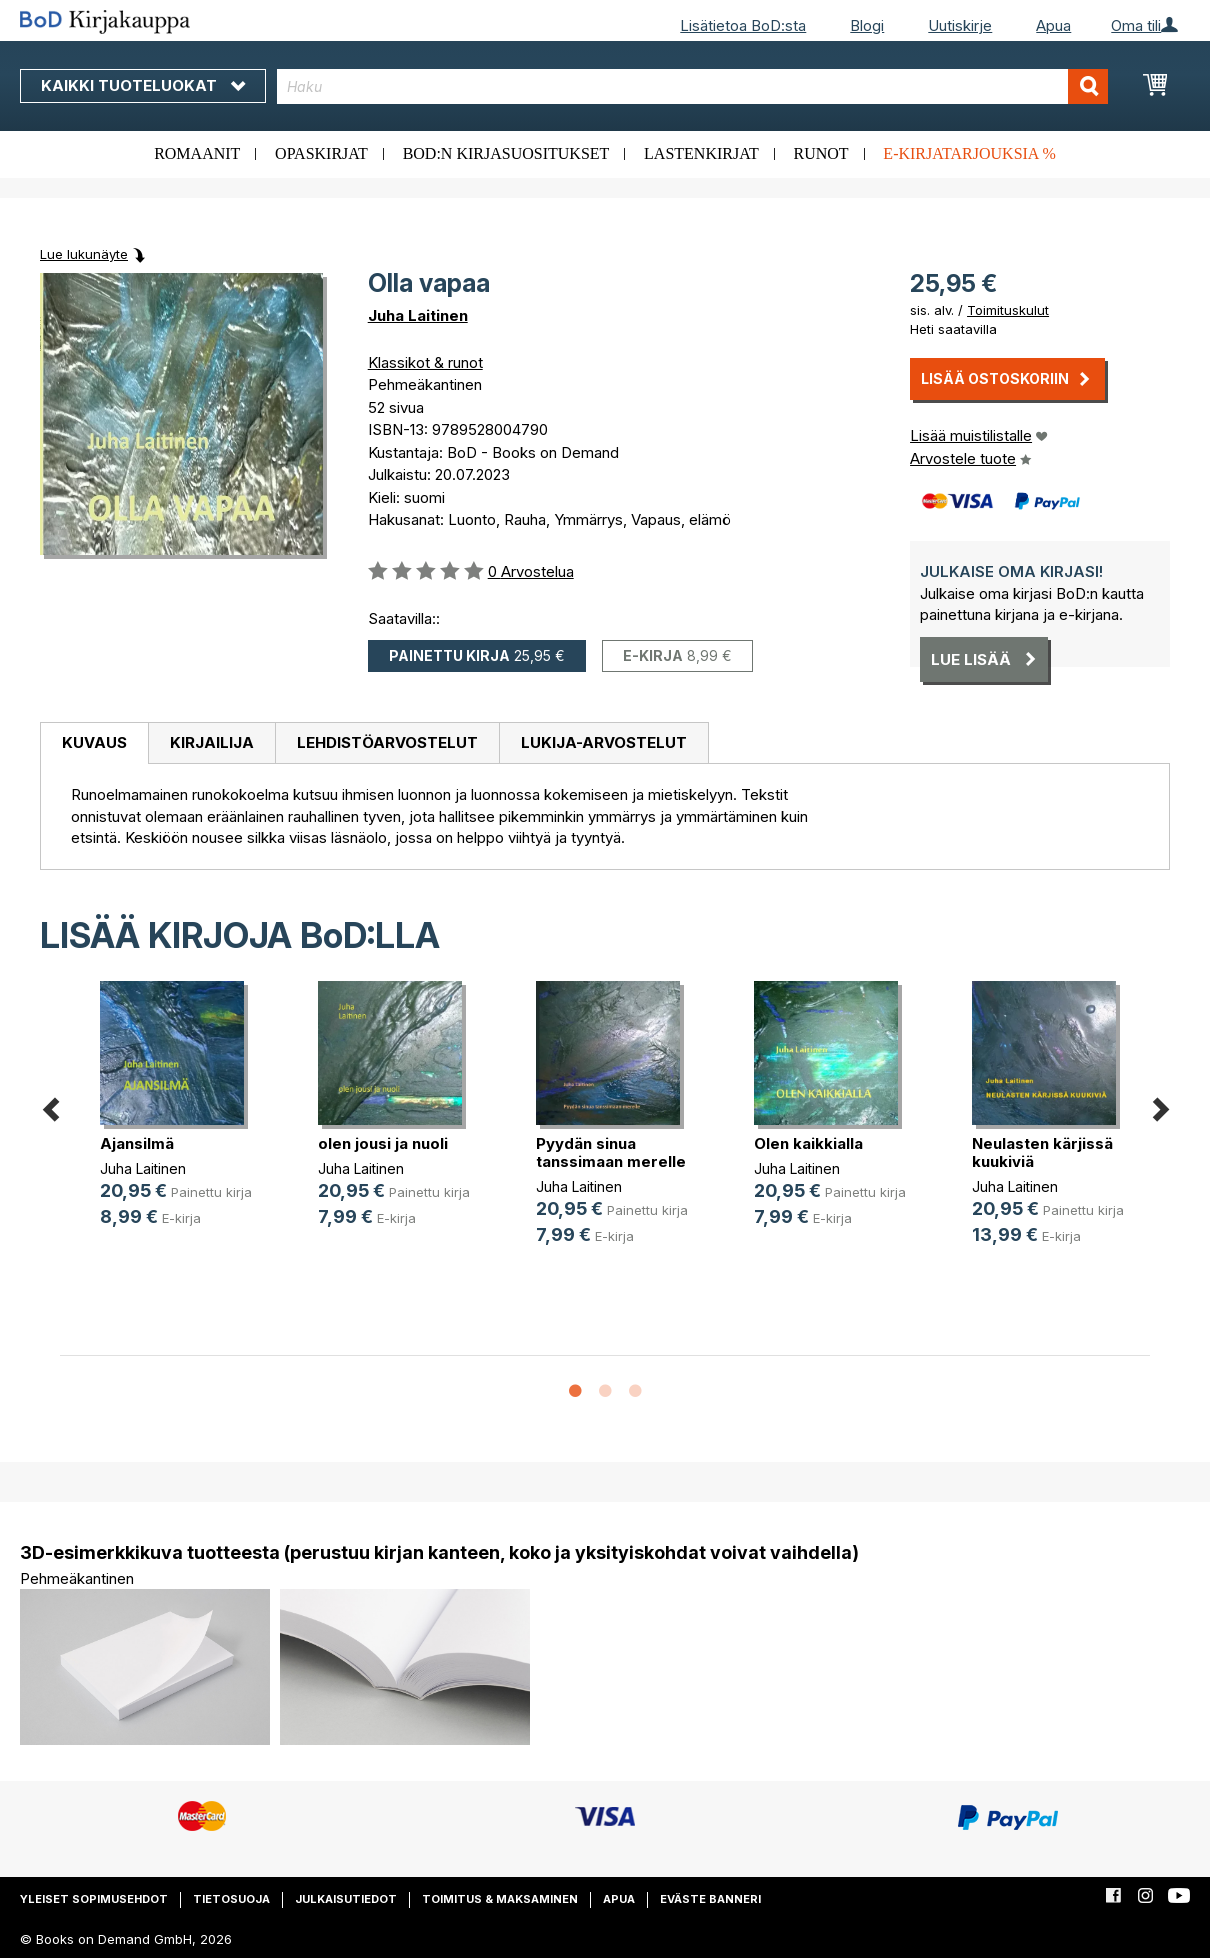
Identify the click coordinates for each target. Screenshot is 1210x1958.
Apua (1053, 25)
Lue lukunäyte (84, 254)
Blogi (867, 25)
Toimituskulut (1008, 310)
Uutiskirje (960, 25)
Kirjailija (212, 742)
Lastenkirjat (701, 153)
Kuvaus (94, 742)
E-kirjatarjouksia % (969, 153)
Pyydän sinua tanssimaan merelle (611, 1152)
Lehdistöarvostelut (387, 742)
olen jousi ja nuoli (383, 1143)
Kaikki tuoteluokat (143, 85)
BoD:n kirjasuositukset (506, 153)
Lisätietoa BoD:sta (743, 25)
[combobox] (692, 86)
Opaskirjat (321, 153)
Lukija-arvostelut (604, 742)
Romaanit (197, 153)
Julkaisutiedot (346, 1899)
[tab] (94, 744)
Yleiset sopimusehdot (94, 1899)
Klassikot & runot (425, 362)
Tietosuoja (231, 1899)
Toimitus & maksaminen (500, 1899)
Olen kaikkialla (808, 1143)
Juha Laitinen (418, 315)
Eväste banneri (710, 1899)
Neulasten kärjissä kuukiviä (1042, 1152)
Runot (821, 153)
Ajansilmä (137, 1143)
